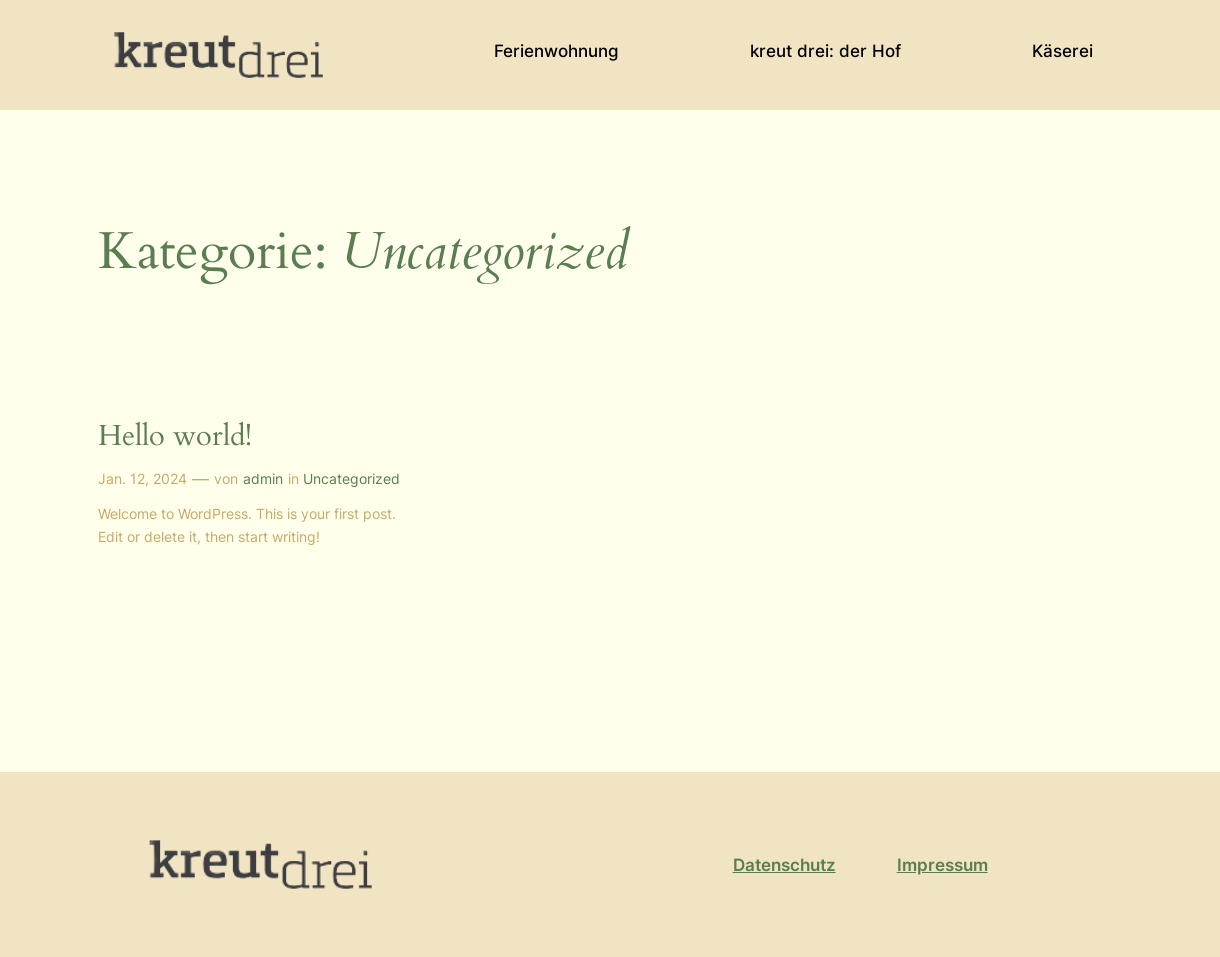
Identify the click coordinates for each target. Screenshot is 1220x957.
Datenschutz (784, 865)
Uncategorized (351, 478)
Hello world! (175, 436)
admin (263, 478)
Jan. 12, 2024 (142, 478)
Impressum (942, 865)
